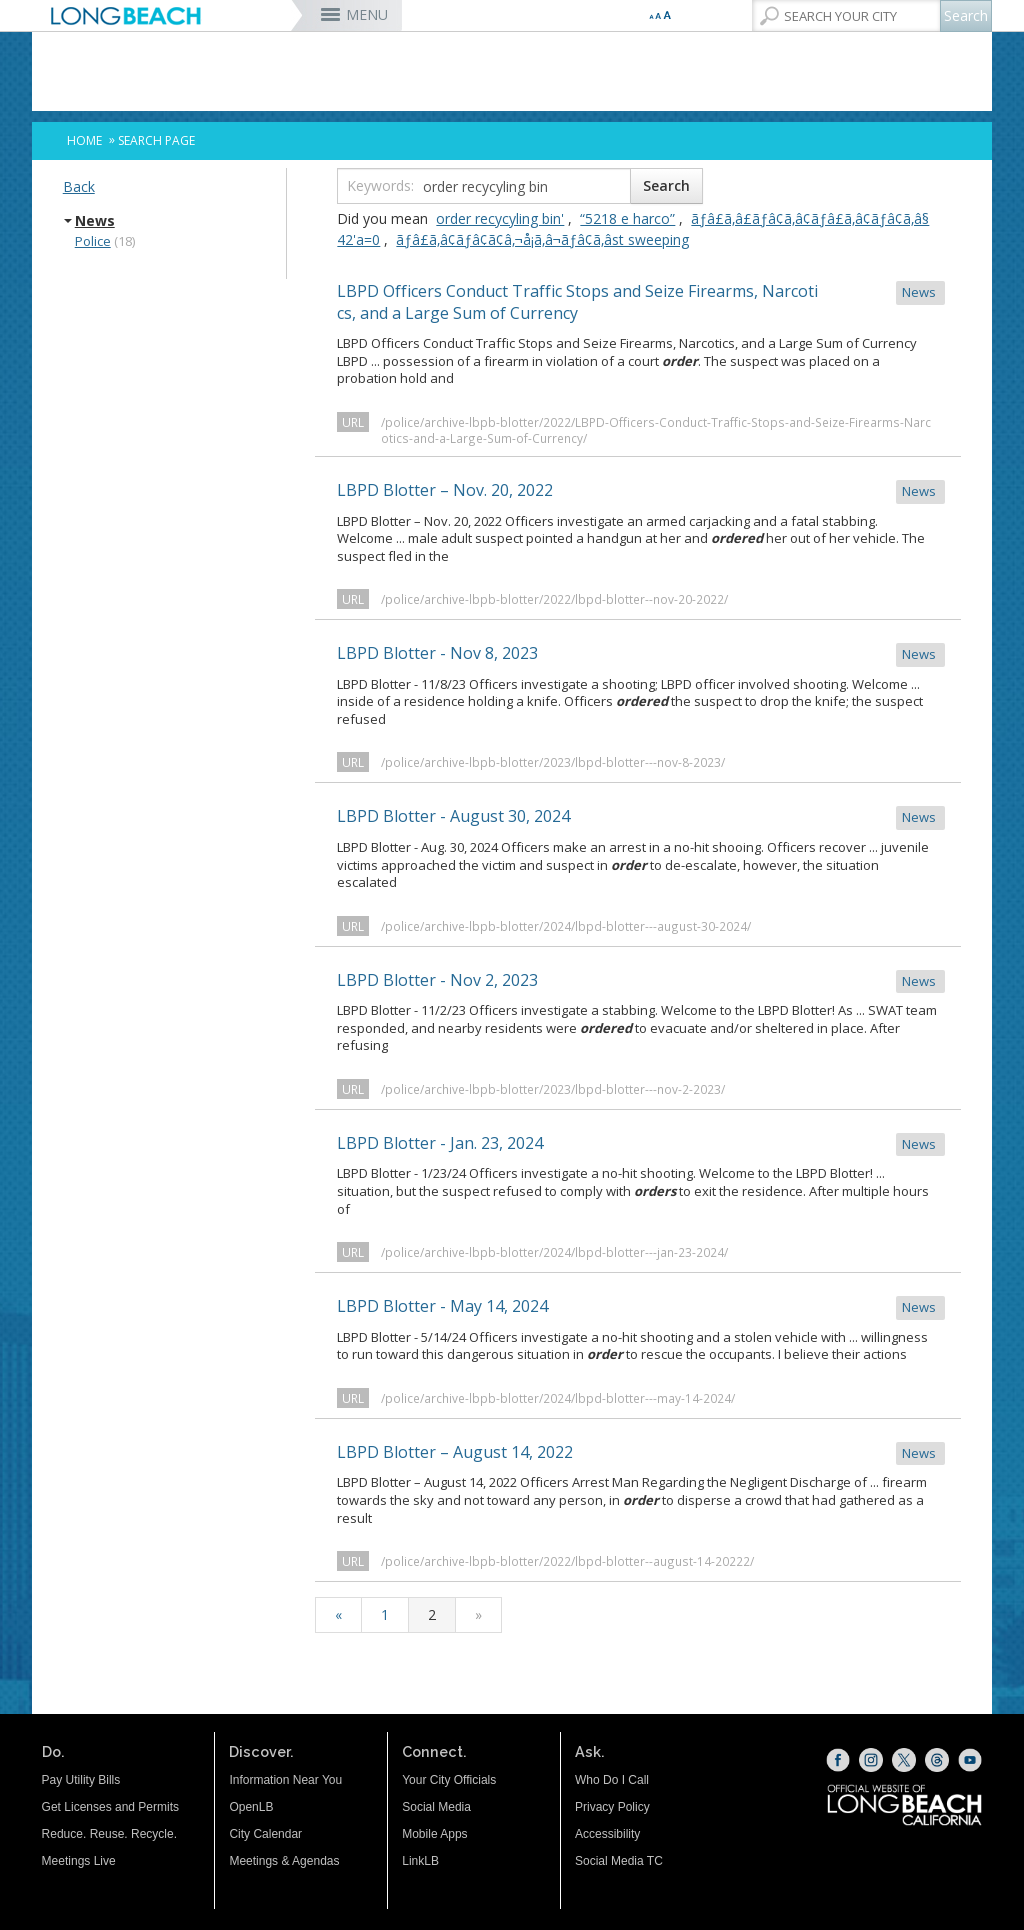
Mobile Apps (434, 1834)
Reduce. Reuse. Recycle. (109, 1834)
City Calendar (265, 1834)
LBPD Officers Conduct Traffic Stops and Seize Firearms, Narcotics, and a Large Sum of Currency (641, 302)
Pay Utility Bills (81, 1780)
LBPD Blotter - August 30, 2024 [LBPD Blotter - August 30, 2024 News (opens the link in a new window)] (641, 817)
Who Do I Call (612, 1780)
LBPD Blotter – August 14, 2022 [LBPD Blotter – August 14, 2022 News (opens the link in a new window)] (641, 1453)
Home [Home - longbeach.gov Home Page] (84, 140)
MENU (367, 14)
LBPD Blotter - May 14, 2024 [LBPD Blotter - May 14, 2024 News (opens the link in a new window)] (641, 1307)
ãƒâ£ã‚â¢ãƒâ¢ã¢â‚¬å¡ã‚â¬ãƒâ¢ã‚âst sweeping (542, 239)
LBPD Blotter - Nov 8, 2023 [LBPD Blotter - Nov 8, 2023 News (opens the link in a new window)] (641, 654)
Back (79, 186)
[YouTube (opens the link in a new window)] (970, 1760)
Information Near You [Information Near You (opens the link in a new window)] (285, 1780)
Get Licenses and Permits (110, 1807)
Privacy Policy (612, 1807)
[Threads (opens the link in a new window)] (937, 1760)
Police (93, 241)
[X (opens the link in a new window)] (904, 1760)
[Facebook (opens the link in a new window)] (838, 1760)
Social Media (436, 1807)
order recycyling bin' (500, 218)
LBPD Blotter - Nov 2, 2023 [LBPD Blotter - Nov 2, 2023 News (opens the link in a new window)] (641, 981)
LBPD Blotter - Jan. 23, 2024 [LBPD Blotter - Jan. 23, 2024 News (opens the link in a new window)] (641, 1144)
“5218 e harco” (627, 218)
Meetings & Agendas (284, 1861)
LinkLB (420, 1861)
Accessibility (607, 1834)
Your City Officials (449, 1780)
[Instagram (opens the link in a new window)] (871, 1760)
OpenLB (251, 1807)
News (95, 221)
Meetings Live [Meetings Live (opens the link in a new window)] (79, 1861)
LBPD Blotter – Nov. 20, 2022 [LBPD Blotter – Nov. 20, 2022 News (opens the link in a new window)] (641, 491)
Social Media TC (619, 1861)
